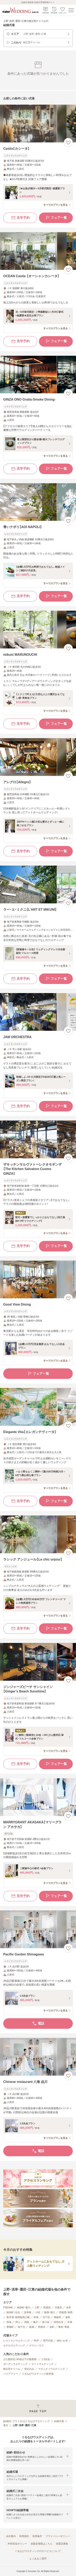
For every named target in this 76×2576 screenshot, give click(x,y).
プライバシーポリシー (58, 2536)
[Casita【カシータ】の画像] (38, 123)
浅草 (68, 2307)
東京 (5, 2425)
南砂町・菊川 (23, 2307)
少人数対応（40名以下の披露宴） (20, 2359)
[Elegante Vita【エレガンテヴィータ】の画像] (38, 1407)
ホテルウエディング (14, 2345)
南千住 (21, 2327)
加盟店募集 (62, 2543)
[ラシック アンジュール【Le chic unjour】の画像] (38, 1534)
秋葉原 (47, 2307)
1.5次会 (46, 2359)
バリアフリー (10, 2373)
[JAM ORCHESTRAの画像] (38, 1012)
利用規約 (24, 2536)
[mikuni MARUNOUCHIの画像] (38, 629)
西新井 (41, 2327)
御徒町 (57, 2317)
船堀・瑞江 (49, 2312)
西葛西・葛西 (66, 2312)
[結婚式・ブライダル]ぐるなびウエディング (26, 2421)
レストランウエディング (16, 2340)
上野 (36, 2307)
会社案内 (11, 2536)
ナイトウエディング (43, 2364)
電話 (38, 2023)
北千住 (46, 2317)
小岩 (37, 2312)
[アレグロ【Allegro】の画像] (38, 757)
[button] (38, 2456)
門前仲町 (8, 2307)
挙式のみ (29, 2369)
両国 (26, 2322)
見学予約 (20, 217)
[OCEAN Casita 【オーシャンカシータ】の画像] (38, 251)
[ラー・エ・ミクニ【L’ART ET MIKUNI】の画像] (38, 884)
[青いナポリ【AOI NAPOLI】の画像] (38, 502)
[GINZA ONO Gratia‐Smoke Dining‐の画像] (38, 375)
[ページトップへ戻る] (38, 2408)
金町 (51, 2327)
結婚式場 (59, 2421)
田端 (8, 2322)
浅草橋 (27, 2312)
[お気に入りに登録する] (68, 142)
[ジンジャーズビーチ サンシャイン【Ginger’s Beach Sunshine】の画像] (38, 1662)
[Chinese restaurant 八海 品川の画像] (38, 2057)
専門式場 (48, 2340)
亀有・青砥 (63, 2327)
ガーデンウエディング (15, 2364)
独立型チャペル (11, 2369)
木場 (69, 2322)
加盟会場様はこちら (41, 2543)
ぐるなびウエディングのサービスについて (38, 2551)
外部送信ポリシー (17, 2543)
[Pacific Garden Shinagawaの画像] (38, 1929)
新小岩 (45, 2322)
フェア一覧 (56, 217)
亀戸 (35, 2322)
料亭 (36, 2340)
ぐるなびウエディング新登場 (38, 2373)
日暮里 (58, 2307)
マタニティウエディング (51, 2369)
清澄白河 (58, 2322)
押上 (17, 2322)
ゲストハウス (36, 2345)
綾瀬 (31, 2327)
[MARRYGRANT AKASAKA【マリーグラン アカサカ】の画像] (38, 1797)
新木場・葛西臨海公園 (18, 2317)
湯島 (67, 2317)
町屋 (36, 2317)
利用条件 (37, 2536)
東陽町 (10, 2327)
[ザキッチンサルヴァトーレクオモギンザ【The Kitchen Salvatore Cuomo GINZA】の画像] (38, 1139)
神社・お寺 (62, 2340)
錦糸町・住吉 (13, 2312)
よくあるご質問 (37, 2558)
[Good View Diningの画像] (38, 1279)
